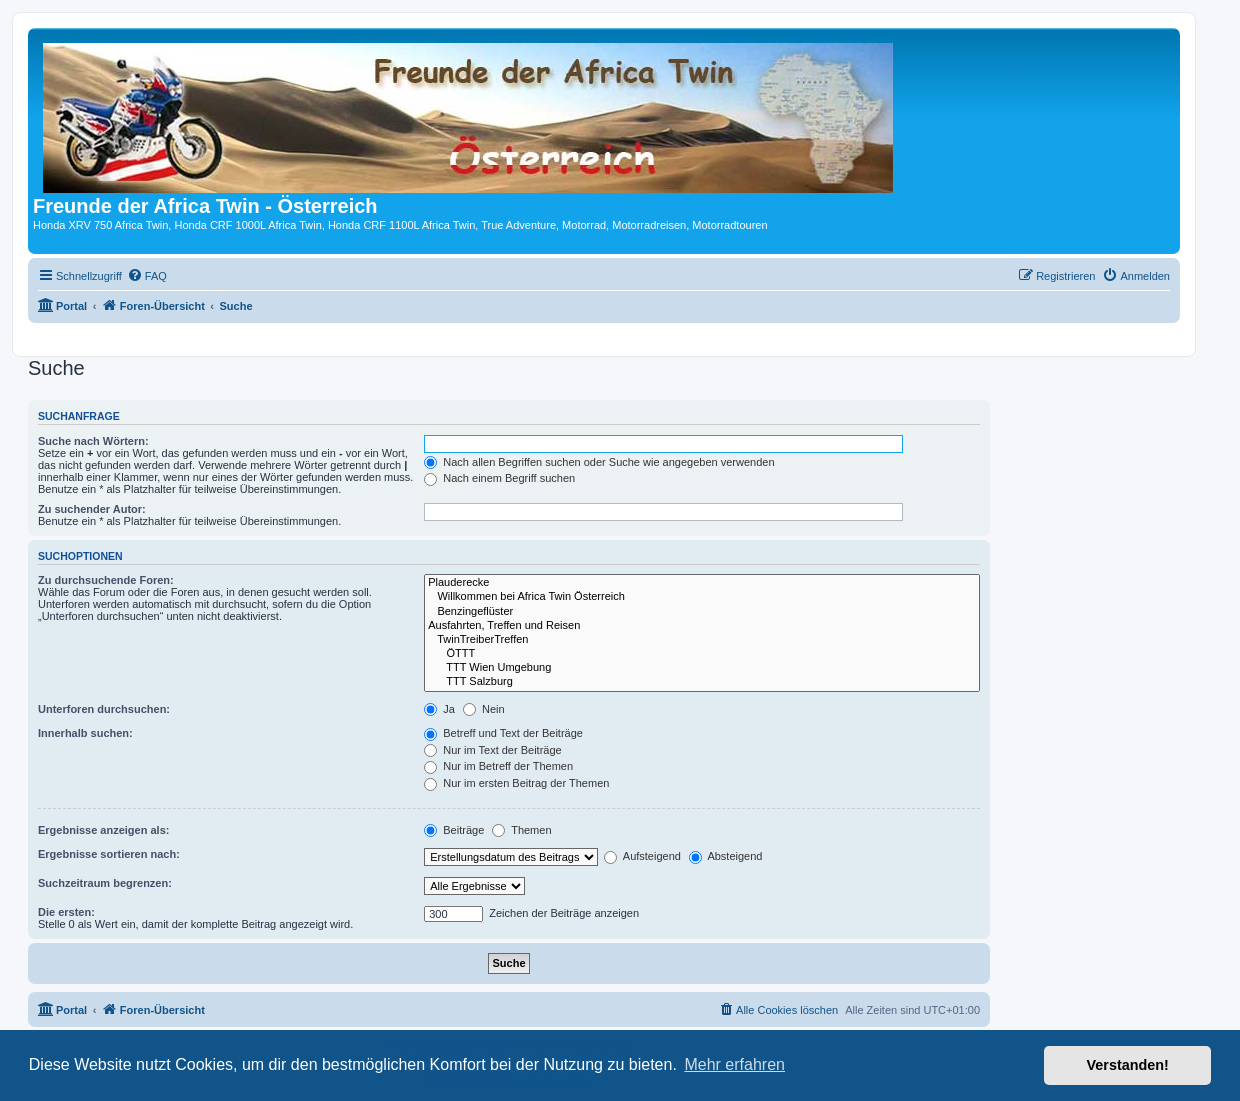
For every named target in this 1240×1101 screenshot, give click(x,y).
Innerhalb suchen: (85, 733)
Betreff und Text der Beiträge (503, 733)
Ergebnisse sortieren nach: (109, 854)
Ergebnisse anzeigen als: (103, 830)
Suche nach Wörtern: (93, 441)
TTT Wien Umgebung (702, 668)
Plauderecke (702, 583)
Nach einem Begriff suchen (499, 478)
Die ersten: (66, 912)
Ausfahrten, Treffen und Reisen (702, 626)
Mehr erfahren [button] (734, 1064)
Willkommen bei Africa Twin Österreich (702, 597)
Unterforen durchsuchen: (104, 709)
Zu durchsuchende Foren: (106, 580)
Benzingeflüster (702, 612)
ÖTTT (702, 654)
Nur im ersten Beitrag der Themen (516, 783)
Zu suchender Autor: (92, 509)
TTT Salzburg (702, 682)
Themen (521, 830)
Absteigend (726, 856)
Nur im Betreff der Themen (498, 766)
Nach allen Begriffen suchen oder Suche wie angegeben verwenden (599, 462)
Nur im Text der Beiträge (492, 750)
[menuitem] (147, 276)
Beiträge (454, 830)
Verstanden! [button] (1128, 1065)
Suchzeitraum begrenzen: (105, 883)
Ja (439, 709)
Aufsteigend (642, 856)
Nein (484, 709)
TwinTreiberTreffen (702, 640)
